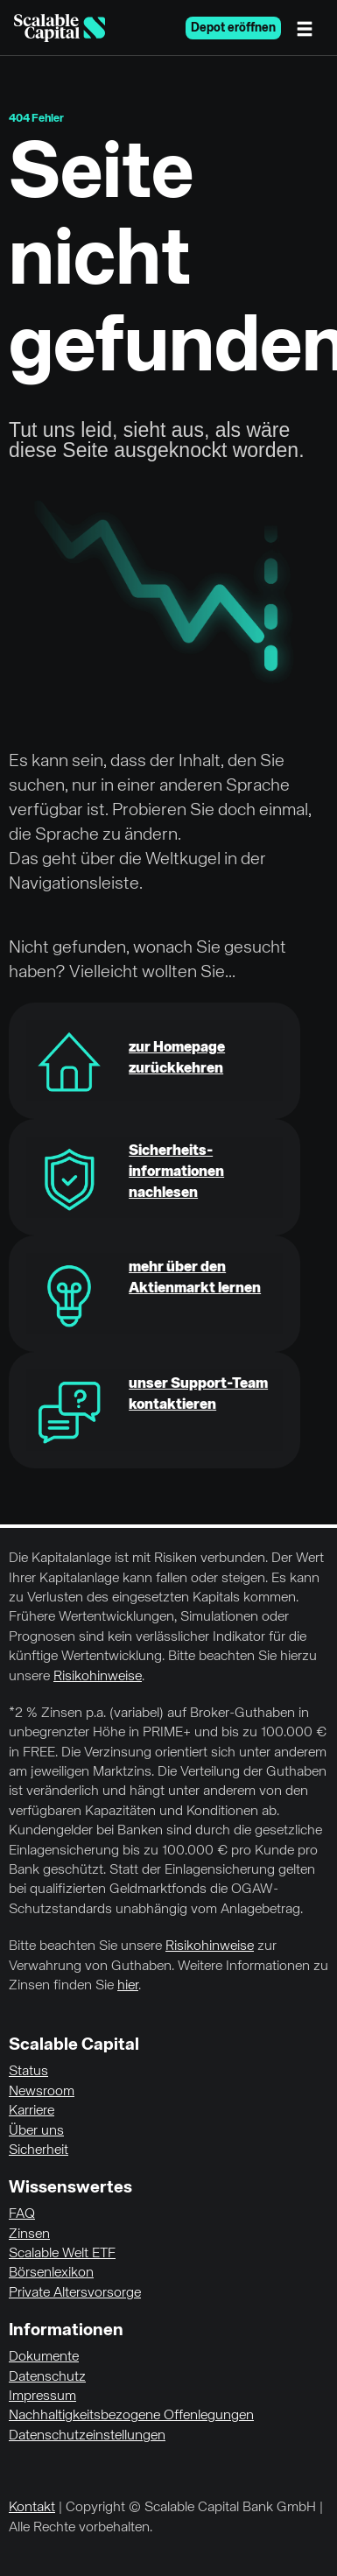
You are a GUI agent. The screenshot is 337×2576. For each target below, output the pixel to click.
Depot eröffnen (233, 28)
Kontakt (32, 2508)
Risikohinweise (97, 1677)
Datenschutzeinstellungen (87, 2436)
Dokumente (44, 2357)
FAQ (22, 2214)
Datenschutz (47, 2377)
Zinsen (29, 2235)
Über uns (36, 2131)
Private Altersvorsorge (75, 2293)
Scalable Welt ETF (62, 2254)
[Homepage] (59, 28)
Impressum (42, 2396)
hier (127, 1986)
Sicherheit (38, 2150)
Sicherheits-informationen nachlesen (176, 1172)
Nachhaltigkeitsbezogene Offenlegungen (131, 2416)
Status (28, 2072)
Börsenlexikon (51, 2273)
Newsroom (41, 2092)
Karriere (31, 2111)
